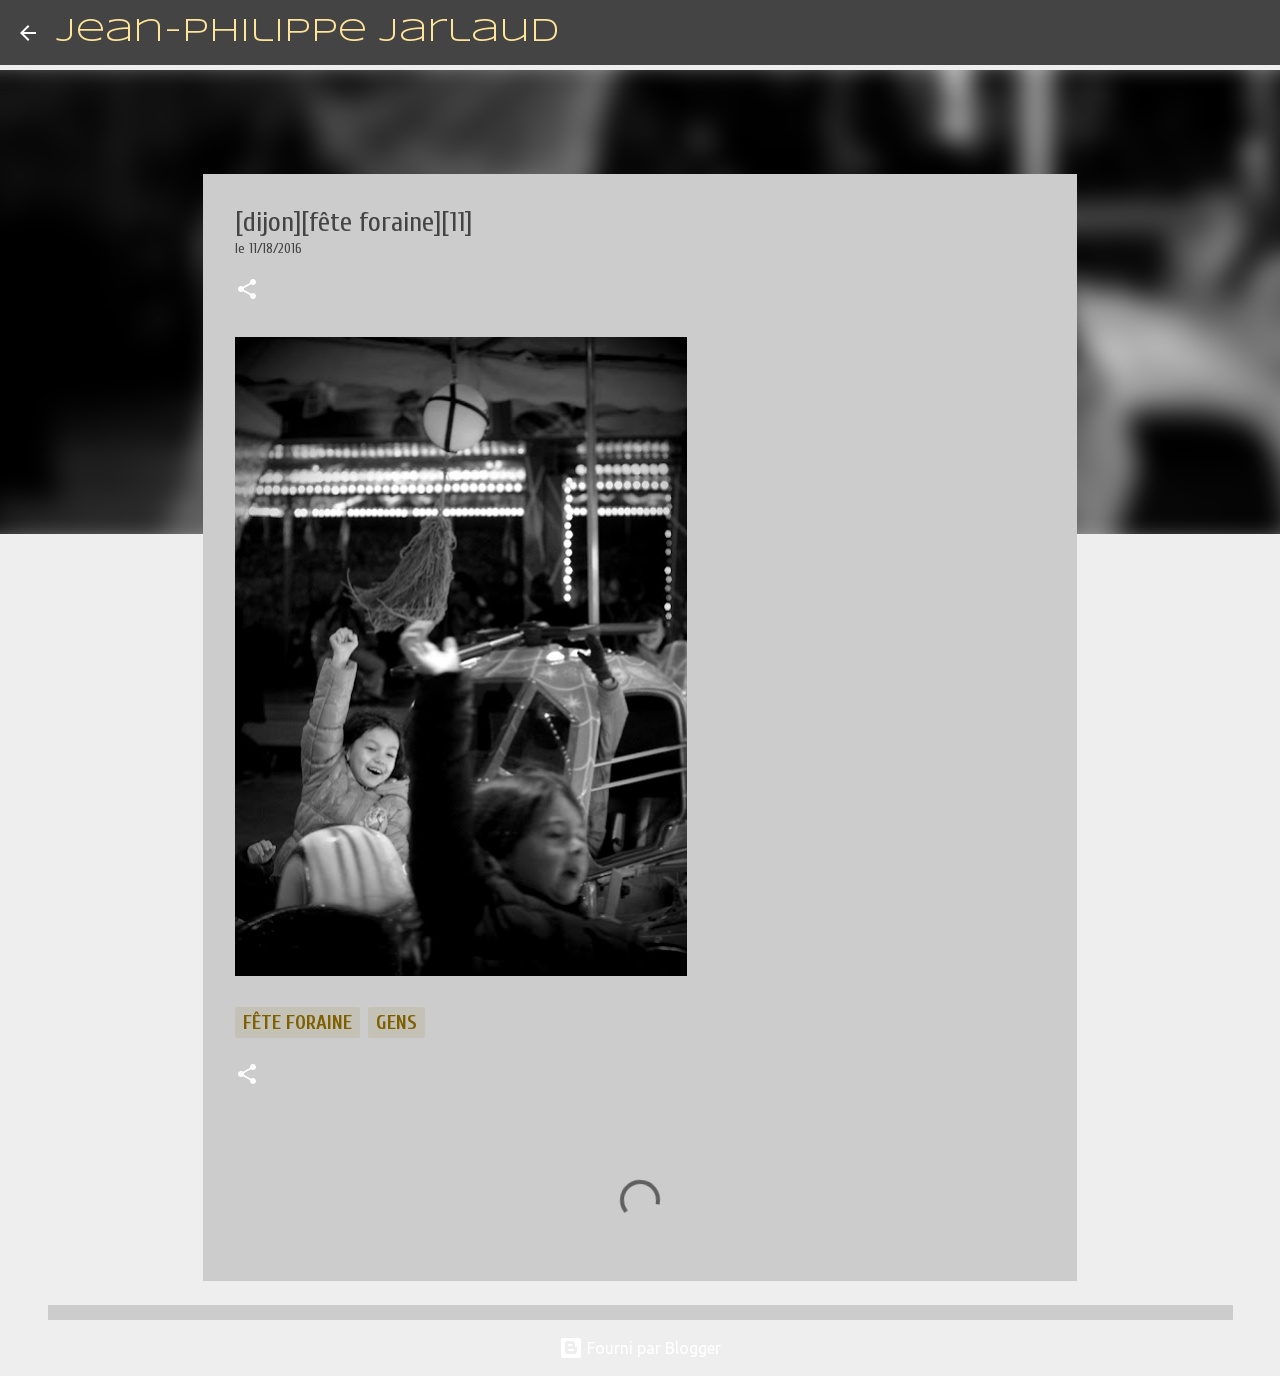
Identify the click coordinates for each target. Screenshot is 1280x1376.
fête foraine (297, 1022)
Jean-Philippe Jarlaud (307, 32)
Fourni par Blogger (640, 1348)
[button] (247, 291)
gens (396, 1022)
